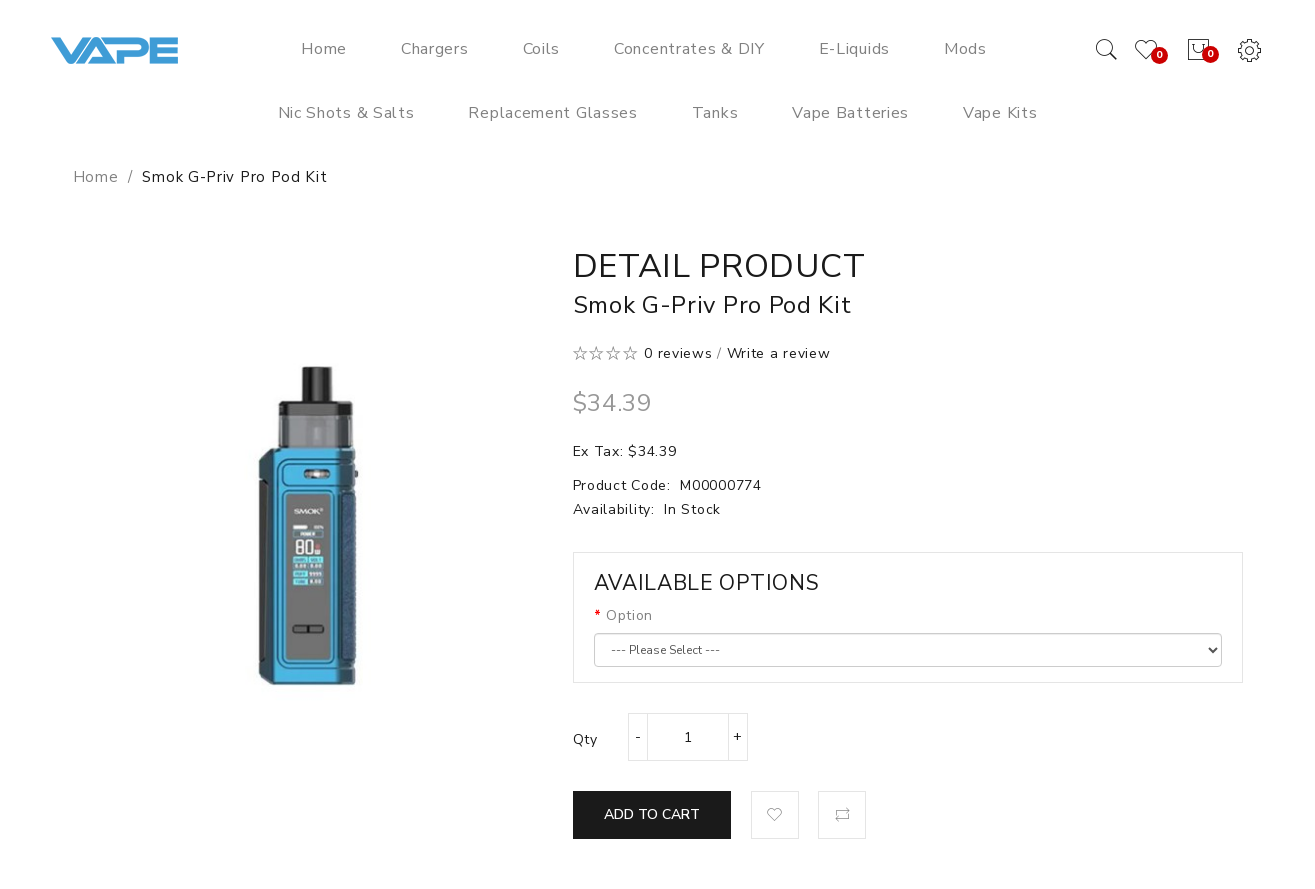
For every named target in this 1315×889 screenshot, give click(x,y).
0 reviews (678, 353)
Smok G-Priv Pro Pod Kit (234, 177)
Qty (585, 739)
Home (96, 177)
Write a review (779, 353)
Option (629, 615)
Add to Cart (652, 814)
